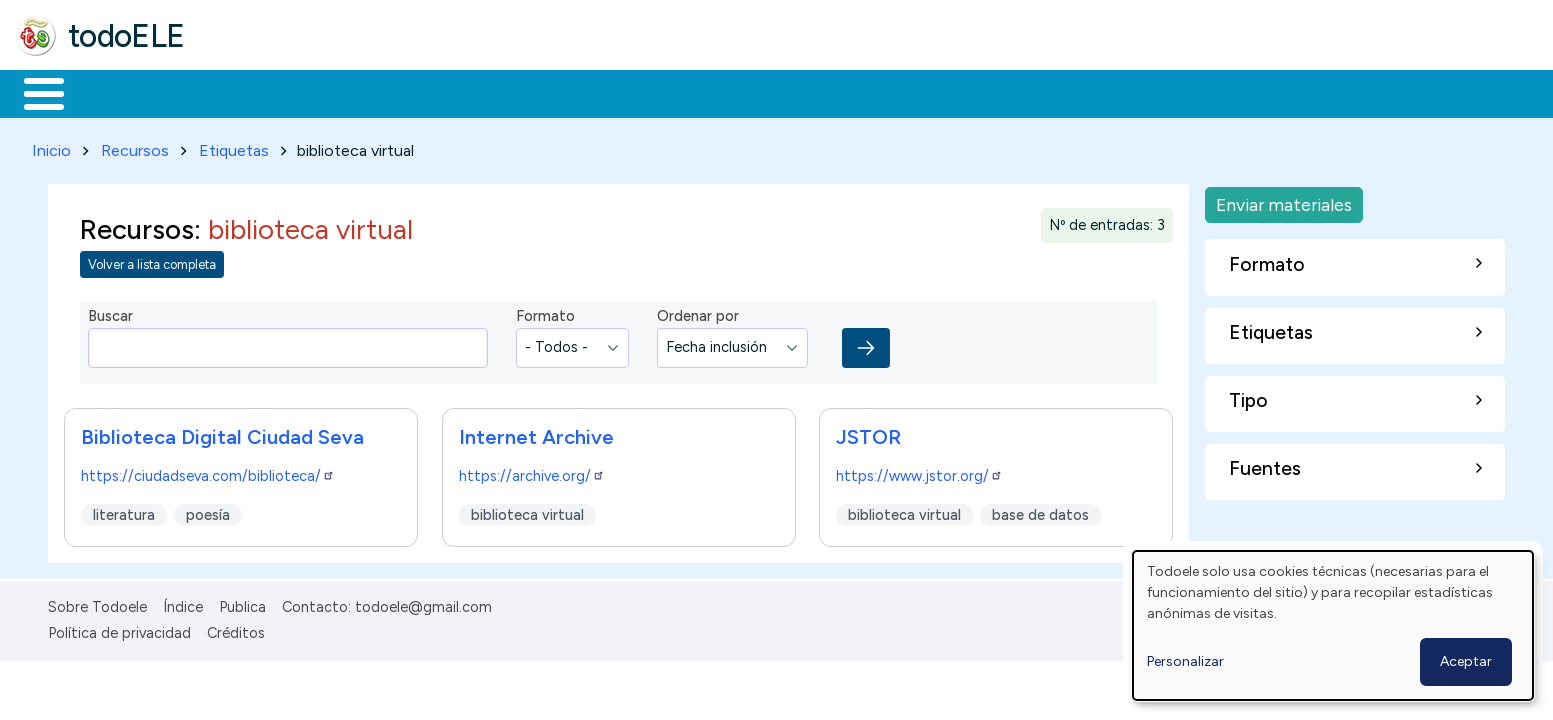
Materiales (112, 92)
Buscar (821, 92)
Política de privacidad (119, 629)
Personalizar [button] (1185, 661)
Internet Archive (536, 433)
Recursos (135, 146)
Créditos (236, 629)
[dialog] (1333, 625)
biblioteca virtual (527, 511)
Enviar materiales (1284, 200)
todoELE (126, 36)
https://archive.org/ (532, 472)
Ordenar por (698, 313)
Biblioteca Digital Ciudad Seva (222, 433)
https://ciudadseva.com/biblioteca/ (208, 472)
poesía (208, 511)
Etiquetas (234, 146)
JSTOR (868, 433)
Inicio (33, 92)
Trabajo (360, 92)
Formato (545, 313)
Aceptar (1466, 661)
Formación (241, 92)
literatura (124, 511)
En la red (472, 92)
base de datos (1041, 511)
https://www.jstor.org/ (919, 472)
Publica (242, 603)
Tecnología (598, 92)
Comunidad (731, 92)
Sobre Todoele (97, 603)
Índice (183, 603)
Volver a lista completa (152, 261)
